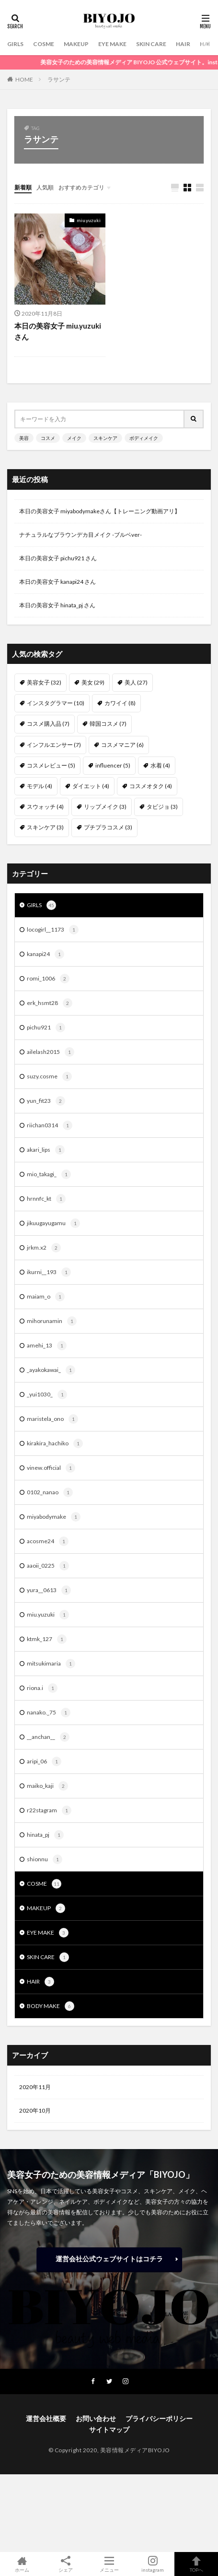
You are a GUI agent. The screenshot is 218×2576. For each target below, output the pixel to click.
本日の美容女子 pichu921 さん (58, 558)
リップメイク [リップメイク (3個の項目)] (105, 806)
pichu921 (46, 1027)
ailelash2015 (50, 1052)
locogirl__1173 (53, 929)
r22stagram (49, 1810)
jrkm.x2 (44, 1248)
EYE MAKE (112, 43)
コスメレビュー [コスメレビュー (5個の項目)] (51, 765)
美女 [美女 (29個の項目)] (92, 682)
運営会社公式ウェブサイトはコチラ (109, 2259)
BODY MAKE (50, 2006)
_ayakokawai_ (51, 1370)
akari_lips (46, 1150)
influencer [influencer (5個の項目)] (112, 765)
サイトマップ (109, 2429)
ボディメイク (143, 438)
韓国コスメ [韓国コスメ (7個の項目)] (108, 723)
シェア (65, 2564)
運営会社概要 (46, 2418)
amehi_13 (47, 1345)
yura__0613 (49, 1590)
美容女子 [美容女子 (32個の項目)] (44, 682)
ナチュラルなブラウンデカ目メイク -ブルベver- (80, 534)
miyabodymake (53, 1517)
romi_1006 (48, 978)
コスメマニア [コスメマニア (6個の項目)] (122, 744)
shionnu (44, 1859)
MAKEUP (76, 43)
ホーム (22, 2564)
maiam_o (46, 1296)
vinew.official (51, 1468)
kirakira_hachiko (55, 1443)
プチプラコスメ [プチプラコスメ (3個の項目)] (108, 827)
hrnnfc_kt (46, 1199)
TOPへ (196, 2564)
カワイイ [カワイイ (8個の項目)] (120, 703)
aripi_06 (44, 1761)
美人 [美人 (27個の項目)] (136, 682)
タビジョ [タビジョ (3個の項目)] (162, 806)
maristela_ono (52, 1419)
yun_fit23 (46, 1101)
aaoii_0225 (48, 1566)
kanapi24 (45, 954)
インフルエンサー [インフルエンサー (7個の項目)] (54, 744)
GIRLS (15, 43)
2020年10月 (35, 2110)
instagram (152, 2564)
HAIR (183, 43)
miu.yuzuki (89, 220)
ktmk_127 (47, 1639)
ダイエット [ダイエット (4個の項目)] (90, 786)
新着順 (23, 187)
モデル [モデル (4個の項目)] (39, 786)
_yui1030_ (47, 1394)
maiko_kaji (47, 1786)
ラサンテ (58, 79)
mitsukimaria (51, 1663)
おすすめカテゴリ (81, 187)
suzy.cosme (49, 1076)
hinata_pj (45, 1835)
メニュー (109, 2564)
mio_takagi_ (49, 1174)
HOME (24, 79)
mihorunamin (52, 1321)
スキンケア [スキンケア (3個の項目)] (45, 827)
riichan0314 (49, 1125)
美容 (24, 438)
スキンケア (105, 438)
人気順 (45, 187)
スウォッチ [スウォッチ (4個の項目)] (45, 806)
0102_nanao (50, 1492)
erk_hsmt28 (49, 1003)
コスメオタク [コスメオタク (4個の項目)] (150, 786)
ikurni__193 (49, 1272)
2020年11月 (35, 2087)
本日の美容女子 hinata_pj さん (57, 605)
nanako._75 (48, 1712)
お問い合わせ (96, 2418)
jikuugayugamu (53, 1223)
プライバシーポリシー (159, 2418)
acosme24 (48, 1541)
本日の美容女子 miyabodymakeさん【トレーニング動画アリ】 (99, 511)
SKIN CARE (151, 43)
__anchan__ (48, 1737)
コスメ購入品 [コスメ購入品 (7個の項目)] (48, 723)
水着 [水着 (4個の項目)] (160, 765)
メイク (74, 438)
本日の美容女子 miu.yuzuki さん (57, 331)
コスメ (48, 438)
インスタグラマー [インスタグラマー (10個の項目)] (55, 703)
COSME (43, 43)
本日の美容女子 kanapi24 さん (57, 581)
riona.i (42, 1688)
